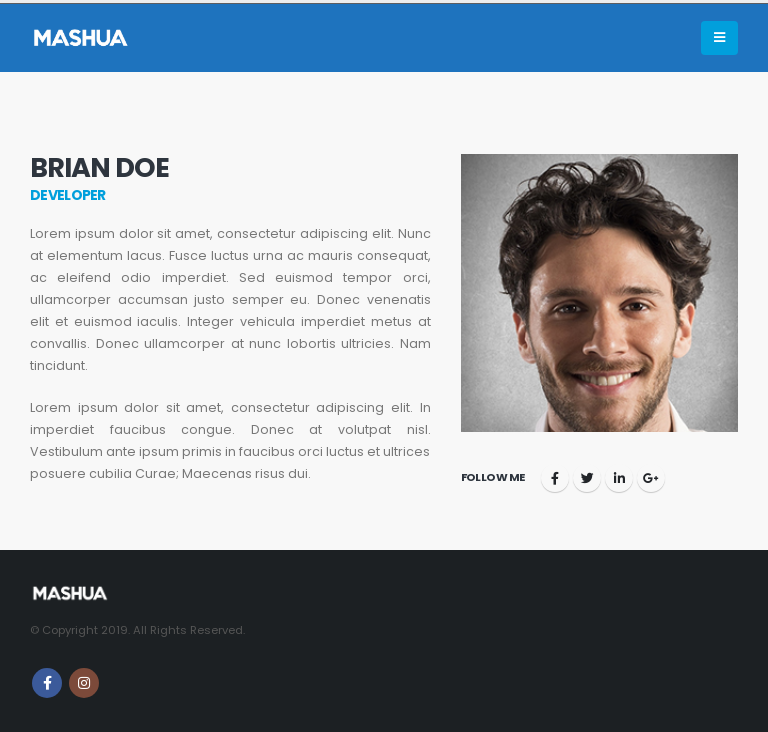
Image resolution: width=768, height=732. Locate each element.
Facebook (555, 478)
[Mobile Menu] (719, 38)
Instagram (84, 683)
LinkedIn (619, 478)
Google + (651, 478)
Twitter (587, 478)
